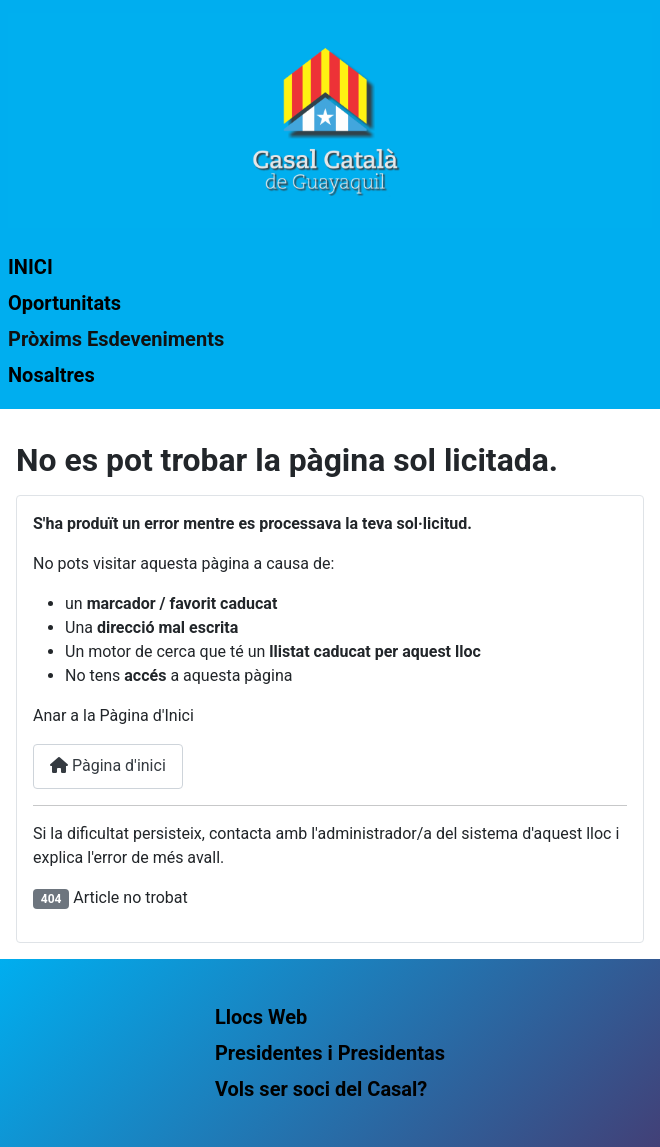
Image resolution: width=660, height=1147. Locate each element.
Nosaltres (51, 375)
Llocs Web (261, 1017)
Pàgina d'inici (108, 765)
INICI (30, 267)
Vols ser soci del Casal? (321, 1089)
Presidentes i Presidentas (330, 1053)
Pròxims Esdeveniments (116, 339)
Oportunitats (64, 303)
